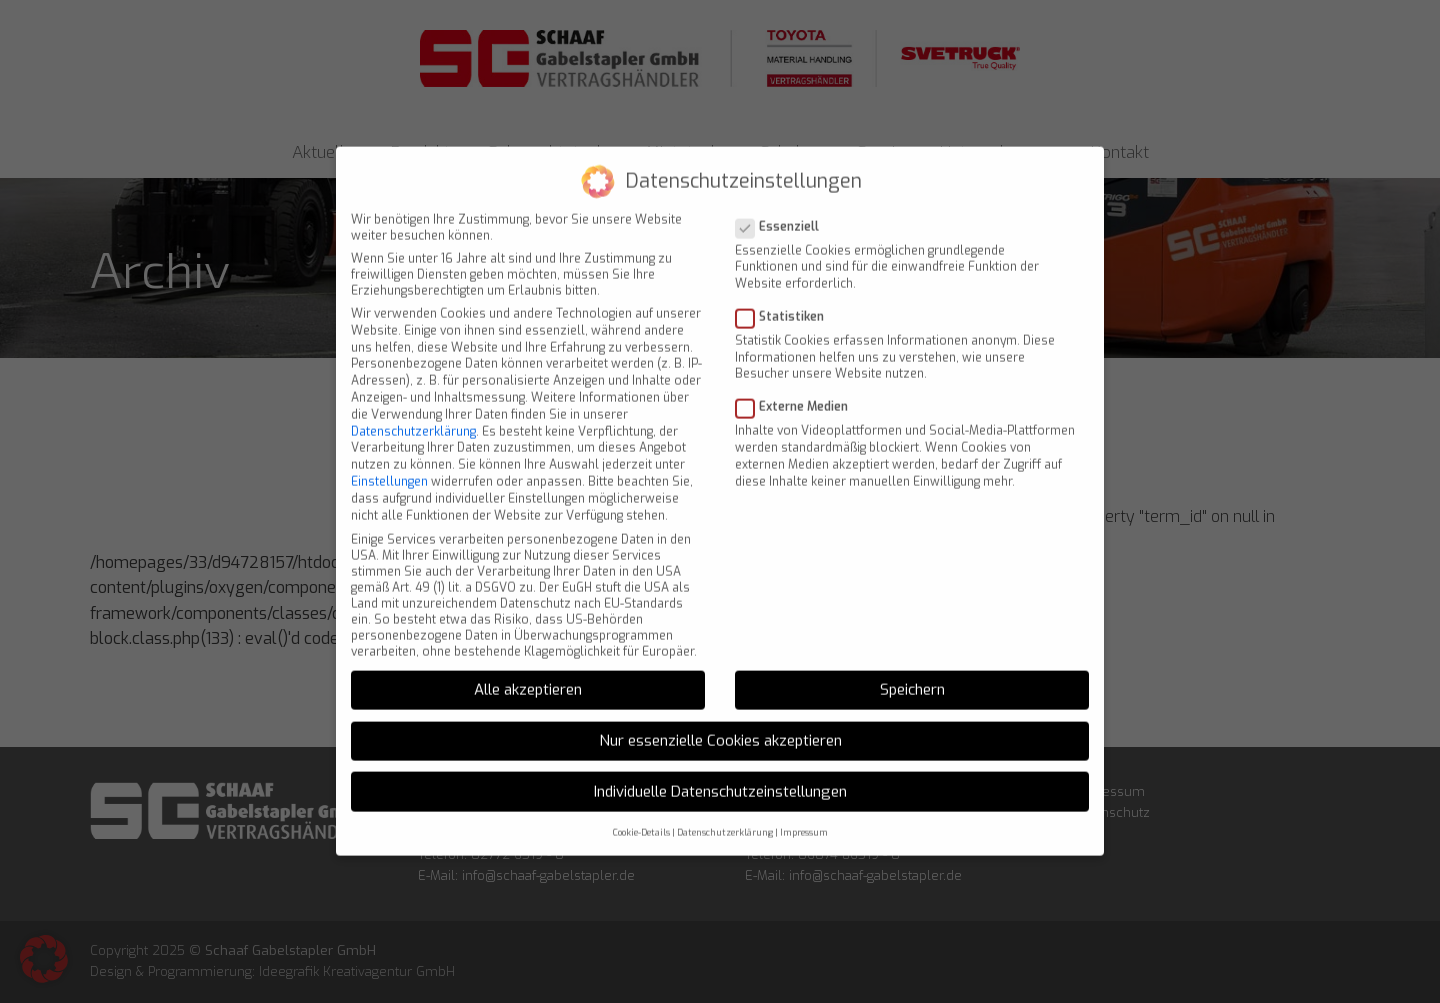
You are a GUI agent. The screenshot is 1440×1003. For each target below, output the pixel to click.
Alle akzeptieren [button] (528, 662)
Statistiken (786, 289)
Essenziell (783, 199)
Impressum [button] (804, 805)
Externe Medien (798, 379)
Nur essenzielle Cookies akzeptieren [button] (720, 713)
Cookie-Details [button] (641, 805)
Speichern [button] (912, 662)
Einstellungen (389, 454)
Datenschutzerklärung (413, 404)
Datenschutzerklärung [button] (725, 805)
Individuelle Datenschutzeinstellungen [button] (720, 764)
